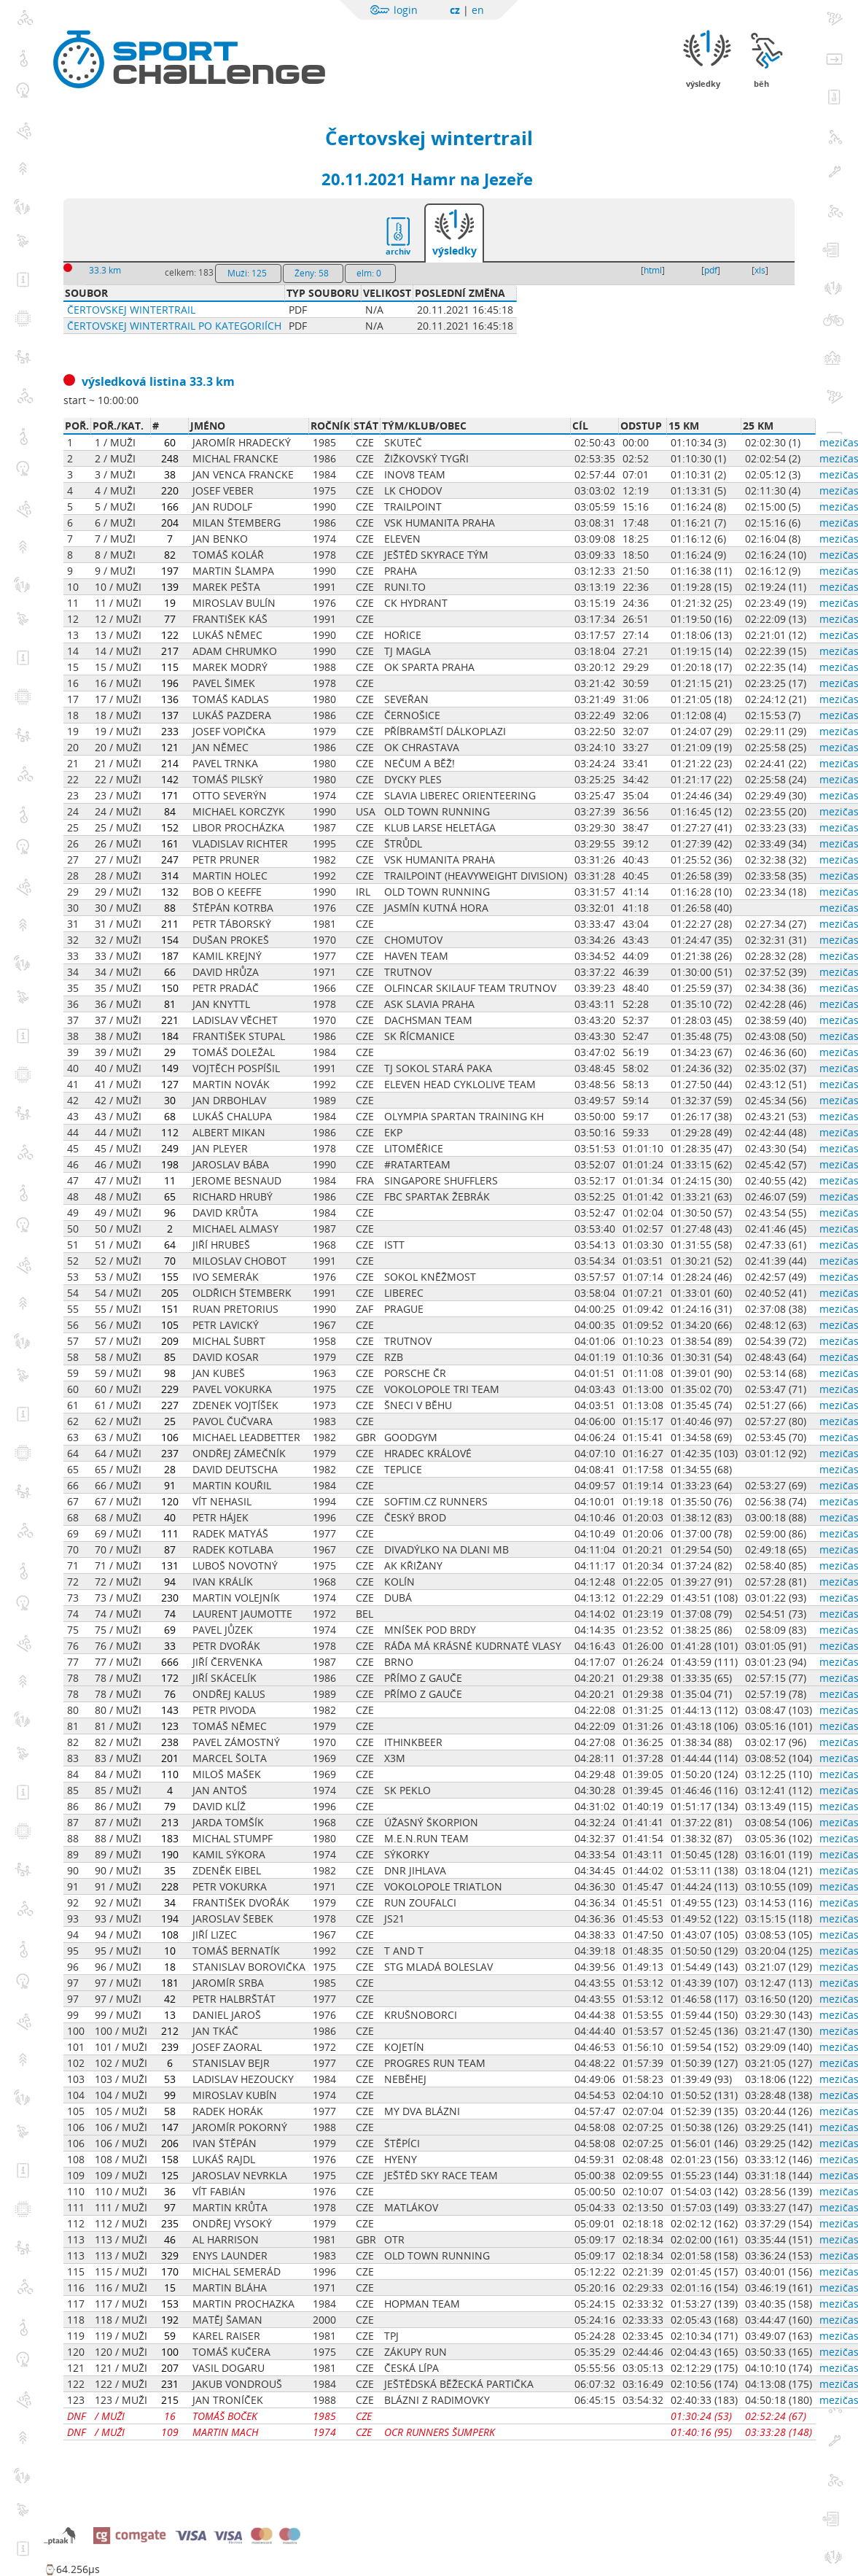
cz (455, 10)
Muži (247, 273)
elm (368, 273)
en (478, 10)
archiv (398, 251)
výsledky (454, 250)
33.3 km (105, 270)
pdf (710, 270)
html (653, 270)
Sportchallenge (192, 46)
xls (759, 270)
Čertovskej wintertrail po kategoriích (174, 326)
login (406, 10)
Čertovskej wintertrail (429, 138)
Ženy (312, 273)
